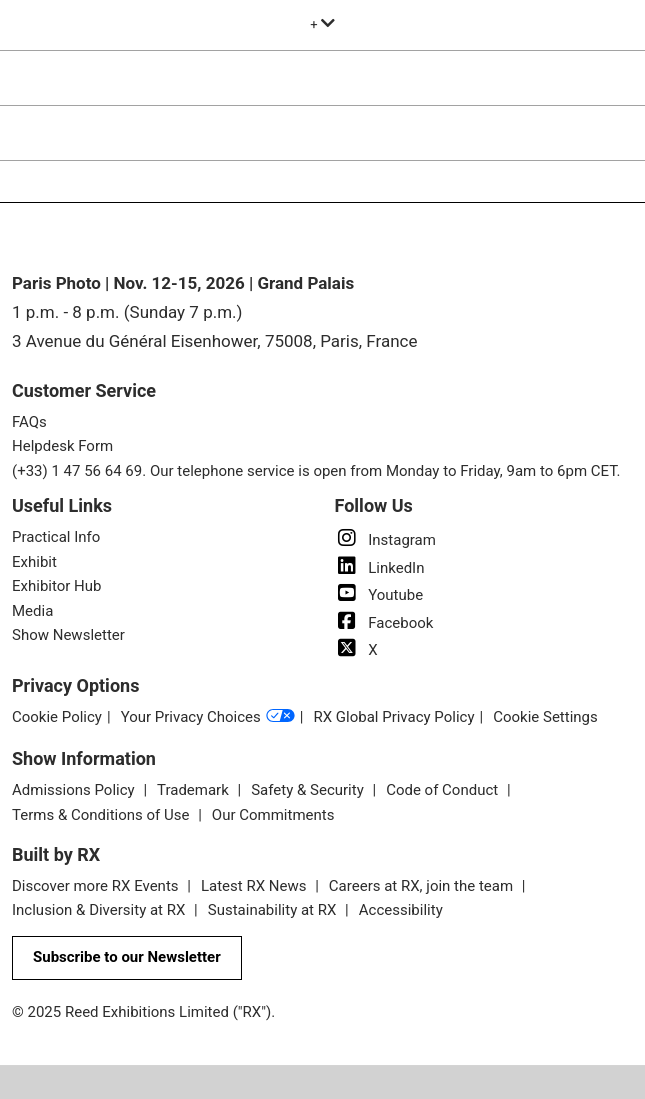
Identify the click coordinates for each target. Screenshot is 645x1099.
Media (32, 611)
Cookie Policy (57, 717)
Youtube (379, 595)
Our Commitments (273, 815)
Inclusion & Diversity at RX (100, 910)
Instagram (385, 540)
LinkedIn (380, 568)
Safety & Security (309, 790)
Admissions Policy (75, 790)
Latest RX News (255, 886)
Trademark (194, 790)
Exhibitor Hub (56, 586)
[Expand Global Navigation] (322, 24)
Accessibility (401, 910)
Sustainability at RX (274, 910)
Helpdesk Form (62, 446)
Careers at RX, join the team (423, 886)
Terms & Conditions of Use (102, 815)
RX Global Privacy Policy (393, 717)
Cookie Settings (545, 717)
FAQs (29, 422)
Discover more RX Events (97, 886)
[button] (127, 958)
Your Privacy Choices (208, 718)
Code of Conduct (444, 790)
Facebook (384, 623)
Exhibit (34, 562)
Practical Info (56, 537)
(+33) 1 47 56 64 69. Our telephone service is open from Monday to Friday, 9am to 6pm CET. (316, 471)
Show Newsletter (68, 635)
